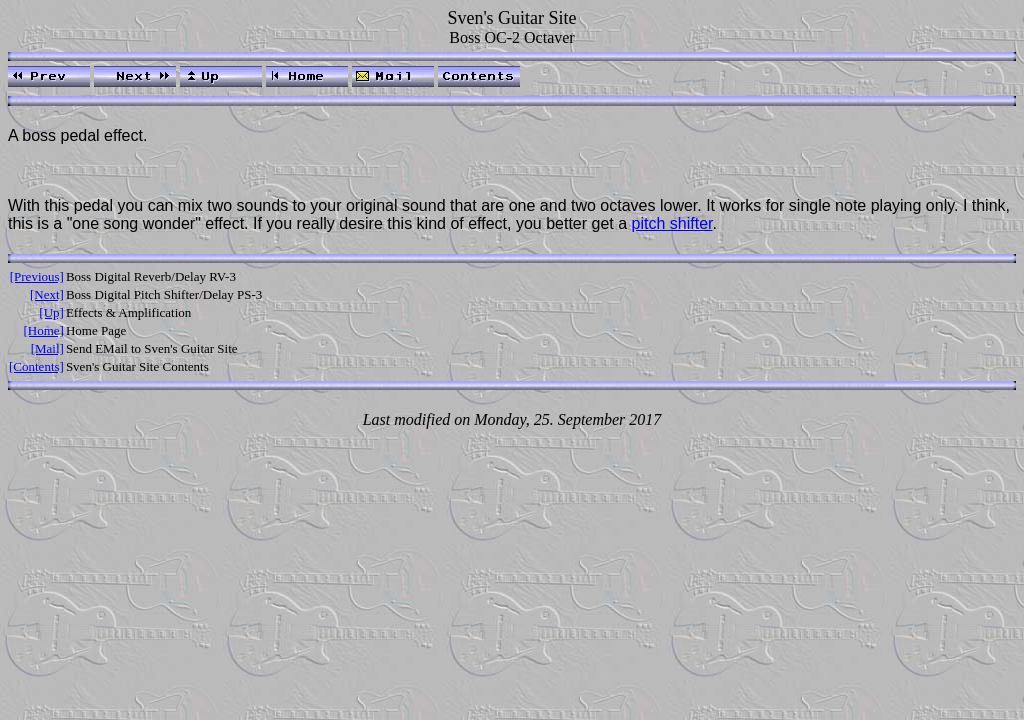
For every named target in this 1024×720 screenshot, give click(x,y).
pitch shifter (672, 223)
